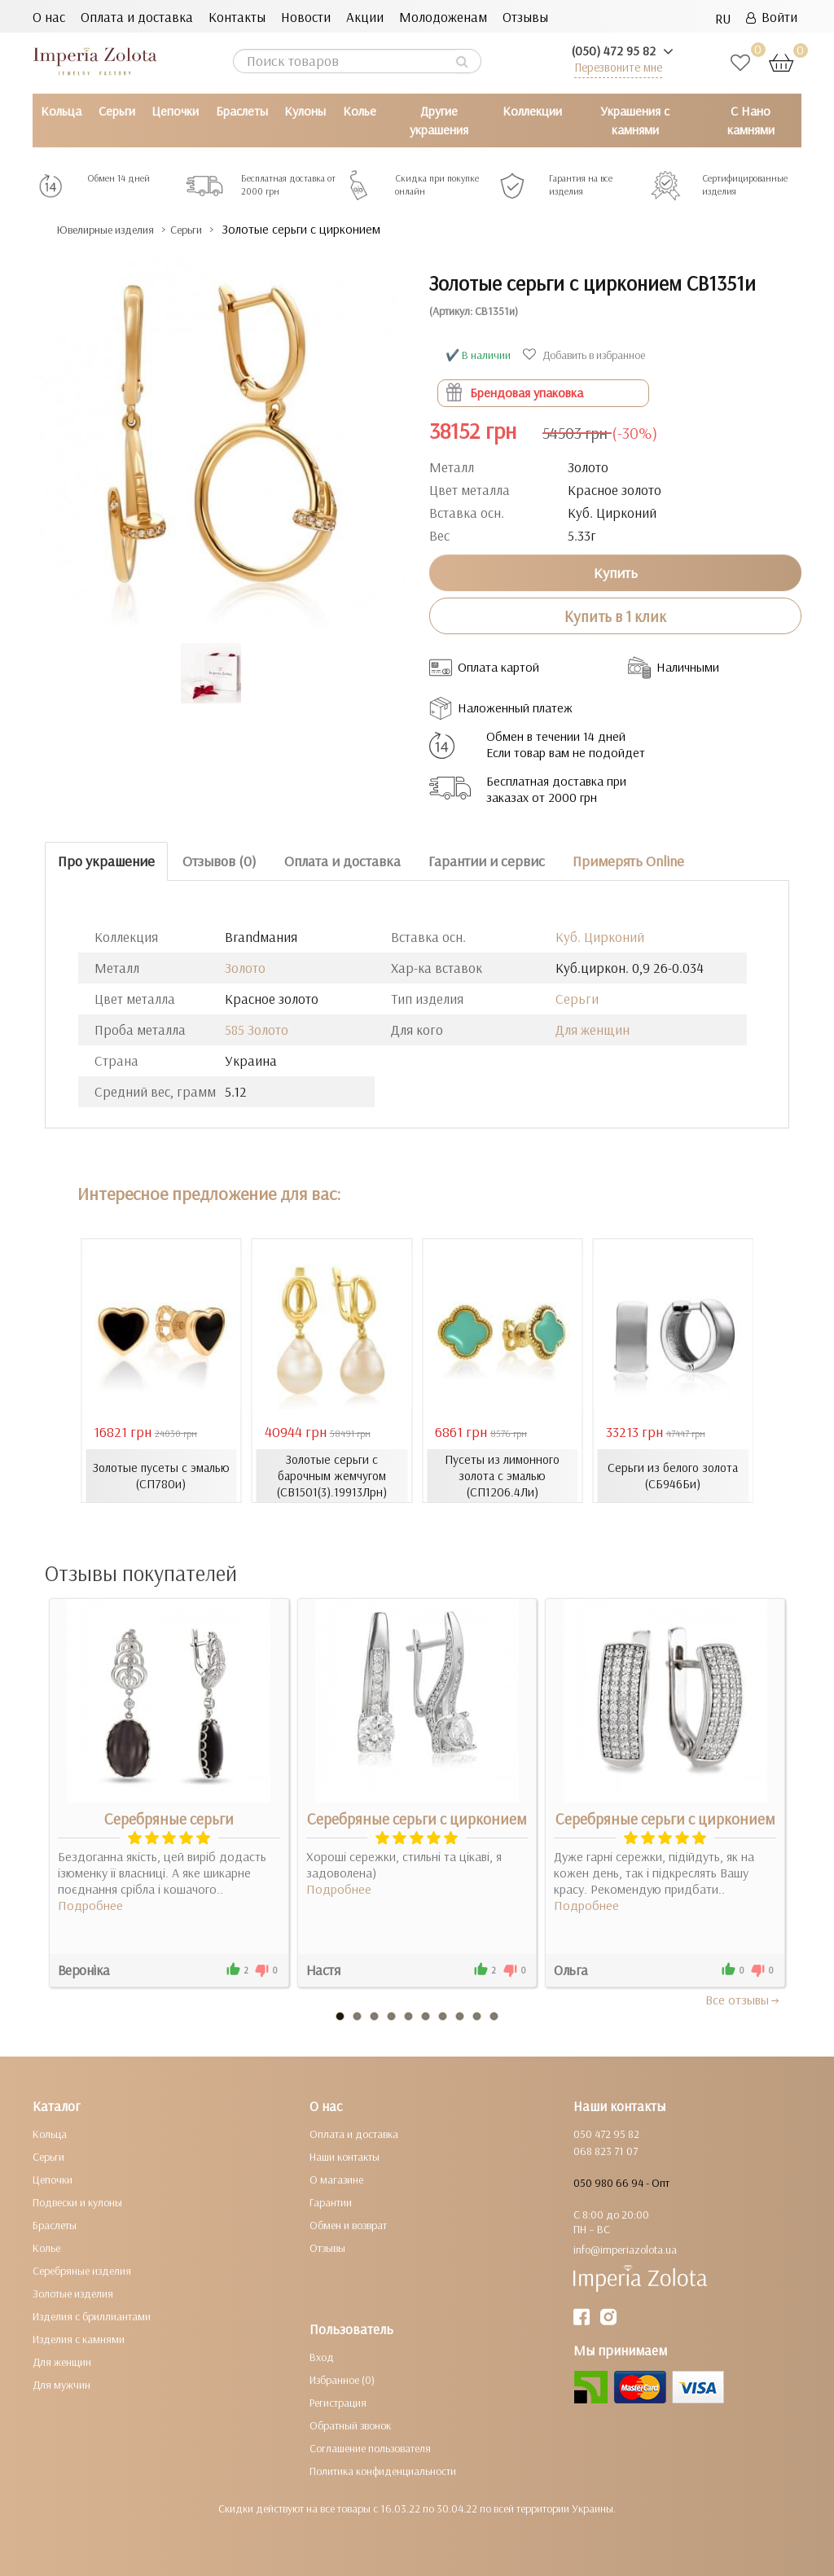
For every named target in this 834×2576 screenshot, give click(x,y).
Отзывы (525, 16)
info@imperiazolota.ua (625, 2248)
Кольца (61, 111)
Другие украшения (439, 120)
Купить (616, 572)
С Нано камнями (751, 120)
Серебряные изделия (82, 2270)
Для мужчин (61, 2384)
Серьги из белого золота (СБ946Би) (672, 1475)
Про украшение (106, 861)
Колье (359, 111)
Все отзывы (743, 1999)
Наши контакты (344, 2156)
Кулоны (305, 111)
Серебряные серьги (169, 1818)
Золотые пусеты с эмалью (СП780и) (161, 1475)
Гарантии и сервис (486, 861)
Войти (771, 16)
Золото (245, 966)
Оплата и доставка (137, 16)
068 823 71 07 (605, 2150)
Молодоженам (443, 16)
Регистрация (338, 2401)
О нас (49, 16)
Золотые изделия (73, 2292)
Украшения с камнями (634, 120)
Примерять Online (628, 861)
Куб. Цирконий (599, 935)
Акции (365, 16)
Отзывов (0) (219, 861)
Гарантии (330, 2201)
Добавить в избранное (586, 355)
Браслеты (242, 111)
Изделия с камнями (79, 2338)
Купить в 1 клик (615, 615)
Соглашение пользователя (370, 2447)
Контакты (237, 16)
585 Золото (256, 1028)
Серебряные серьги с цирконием (417, 1818)
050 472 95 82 (606, 2133)
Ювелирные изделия (118, 229)
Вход (321, 2356)
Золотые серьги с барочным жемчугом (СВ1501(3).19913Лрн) (331, 1475)
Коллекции (532, 111)
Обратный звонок (350, 2424)
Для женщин (592, 1028)
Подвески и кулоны (77, 2201)
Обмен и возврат (348, 2224)
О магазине (336, 2178)
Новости (306, 16)
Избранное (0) (342, 2379)
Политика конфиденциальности (382, 2470)
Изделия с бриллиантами (92, 2315)
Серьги (117, 111)
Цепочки (175, 111)
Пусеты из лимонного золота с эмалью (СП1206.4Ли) (502, 1475)
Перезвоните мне (618, 67)
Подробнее (90, 1904)
